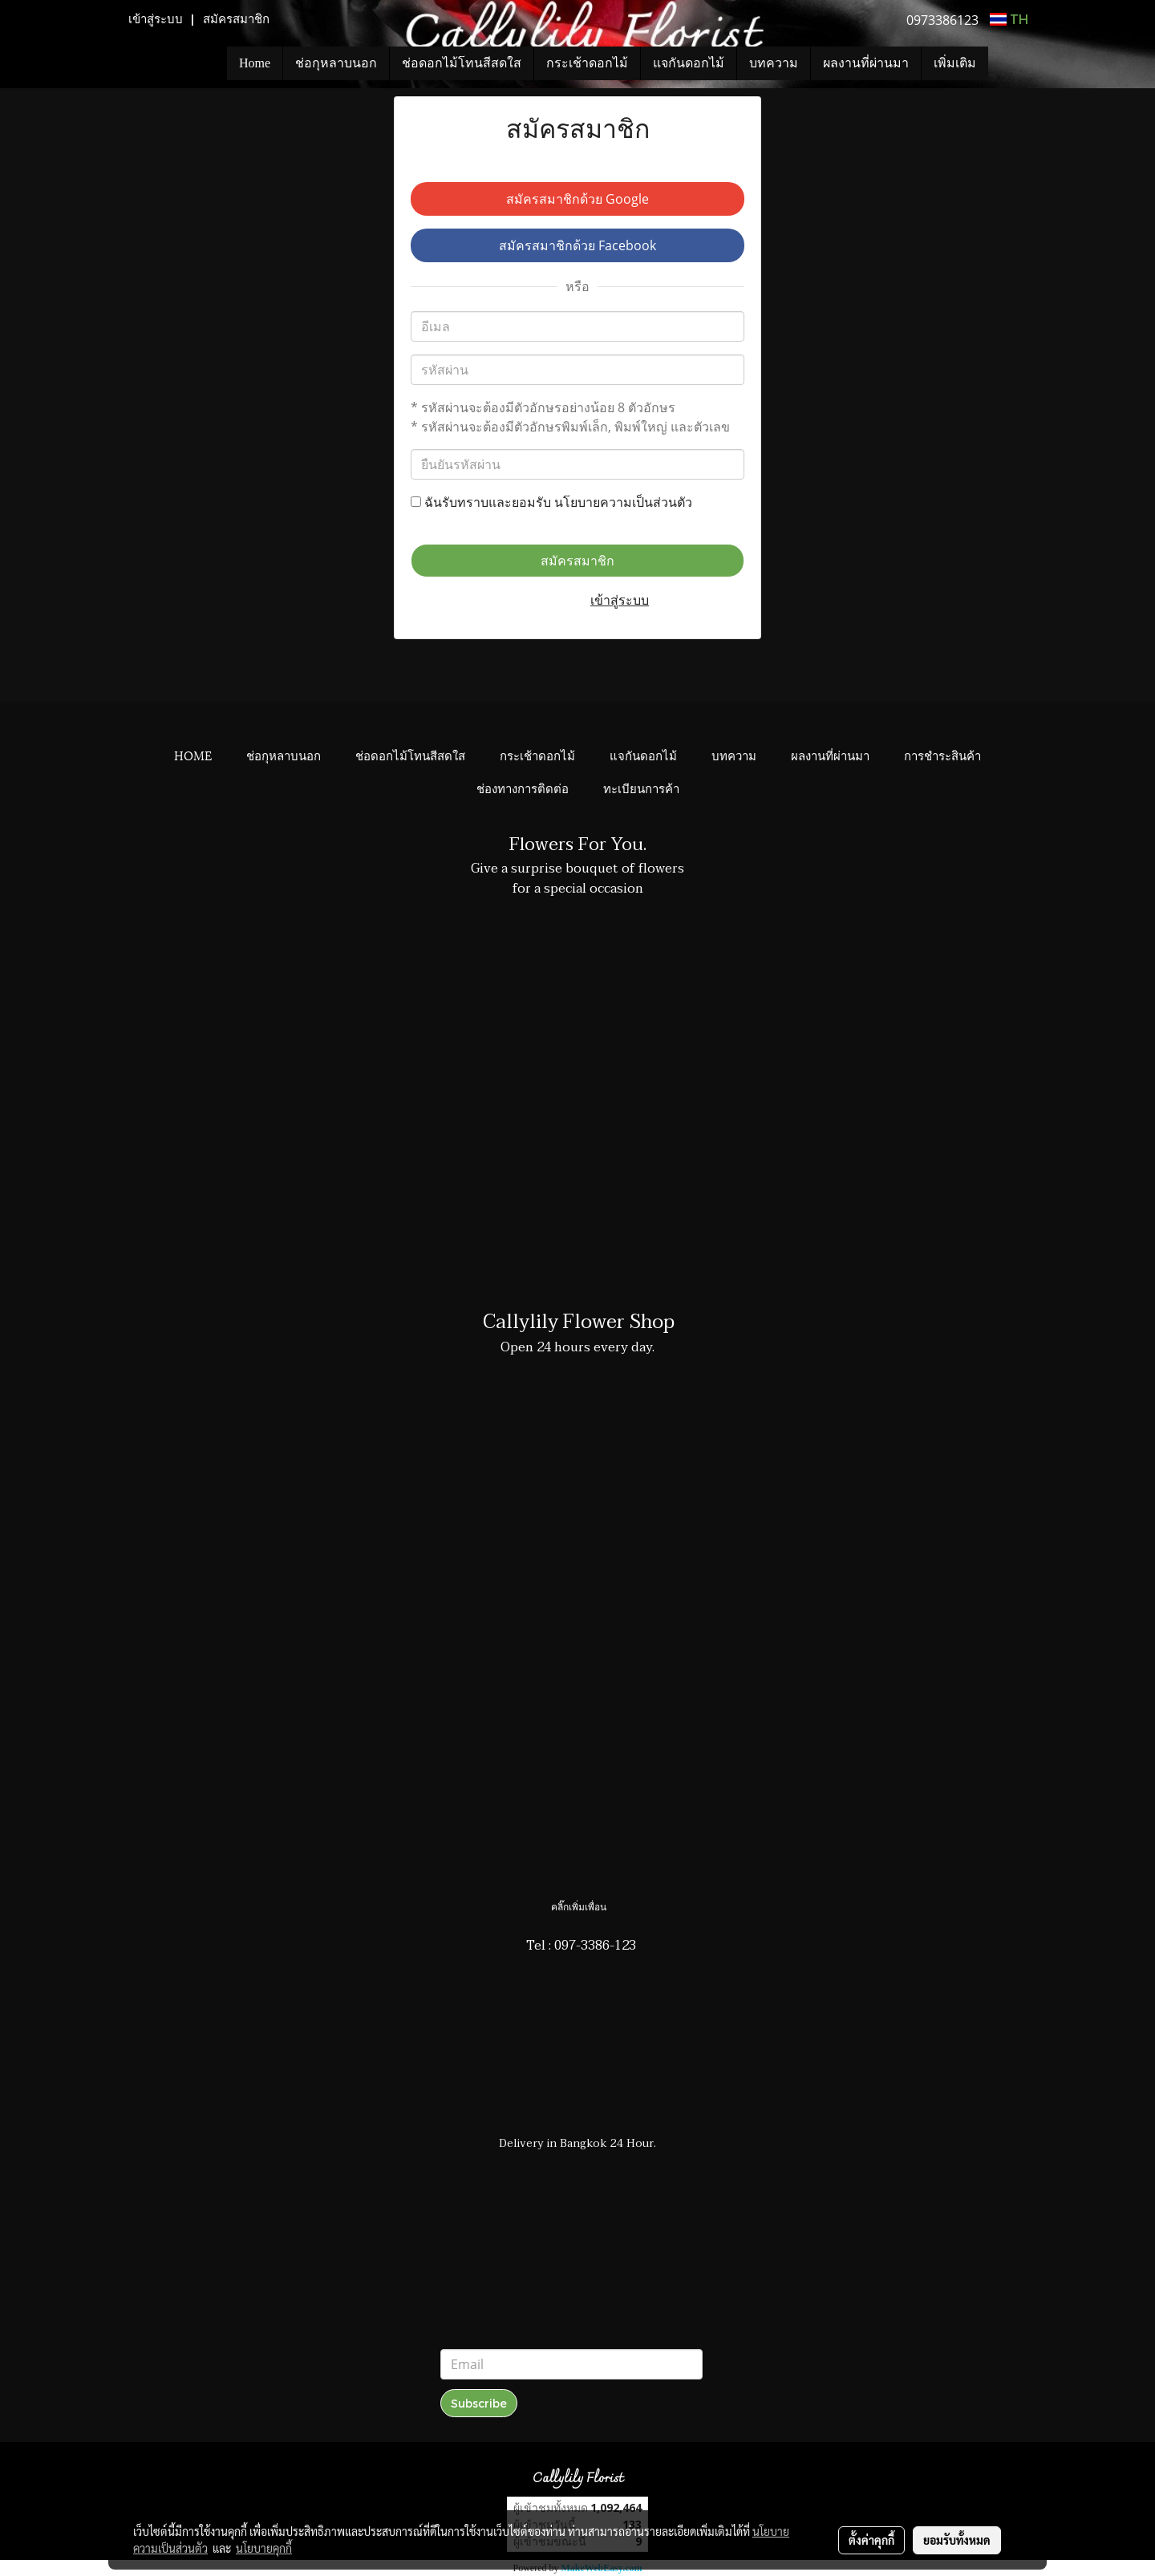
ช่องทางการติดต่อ (522, 787)
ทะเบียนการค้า (641, 787)
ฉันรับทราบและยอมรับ (551, 502)
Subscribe (479, 2403)
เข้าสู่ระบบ (155, 19)
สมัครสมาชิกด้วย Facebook (577, 245)
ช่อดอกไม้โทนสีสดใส (461, 63)
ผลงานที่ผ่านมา (866, 63)
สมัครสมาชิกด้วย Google (577, 199)
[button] (1012, 63)
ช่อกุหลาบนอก (336, 63)
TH (1009, 18)
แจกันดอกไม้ (688, 63)
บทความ (773, 63)
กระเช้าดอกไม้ (587, 63)
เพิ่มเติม (955, 63)
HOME (193, 754)
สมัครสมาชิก (236, 19)
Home (254, 63)
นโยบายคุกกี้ (264, 2548)
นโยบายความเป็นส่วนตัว (623, 502)
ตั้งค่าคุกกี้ (871, 2540)
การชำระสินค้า (942, 754)
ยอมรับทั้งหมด (957, 2540)
